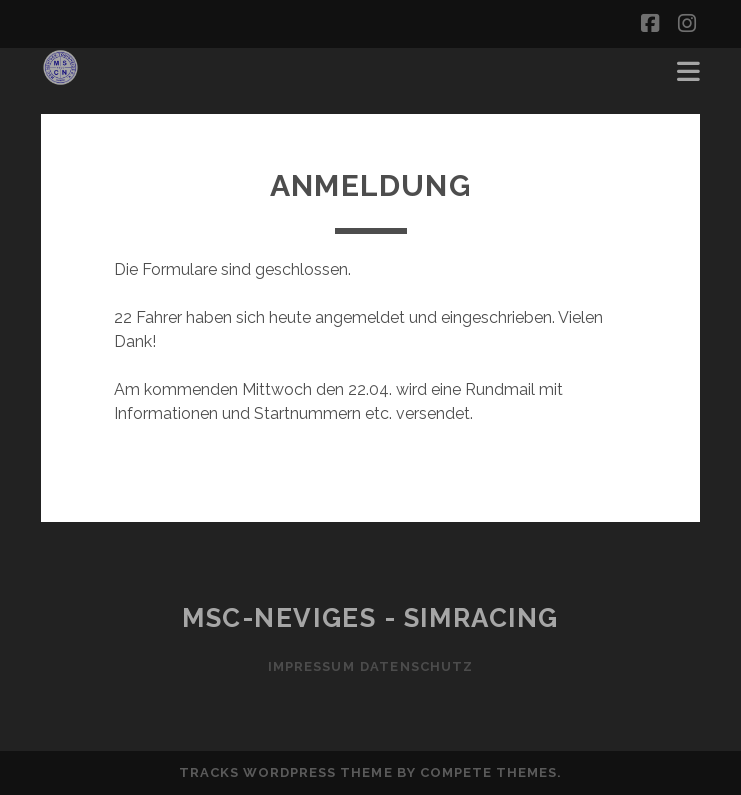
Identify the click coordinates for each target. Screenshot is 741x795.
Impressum (304, 666)
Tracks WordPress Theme (286, 772)
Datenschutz (423, 666)
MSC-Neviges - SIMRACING (370, 618)
